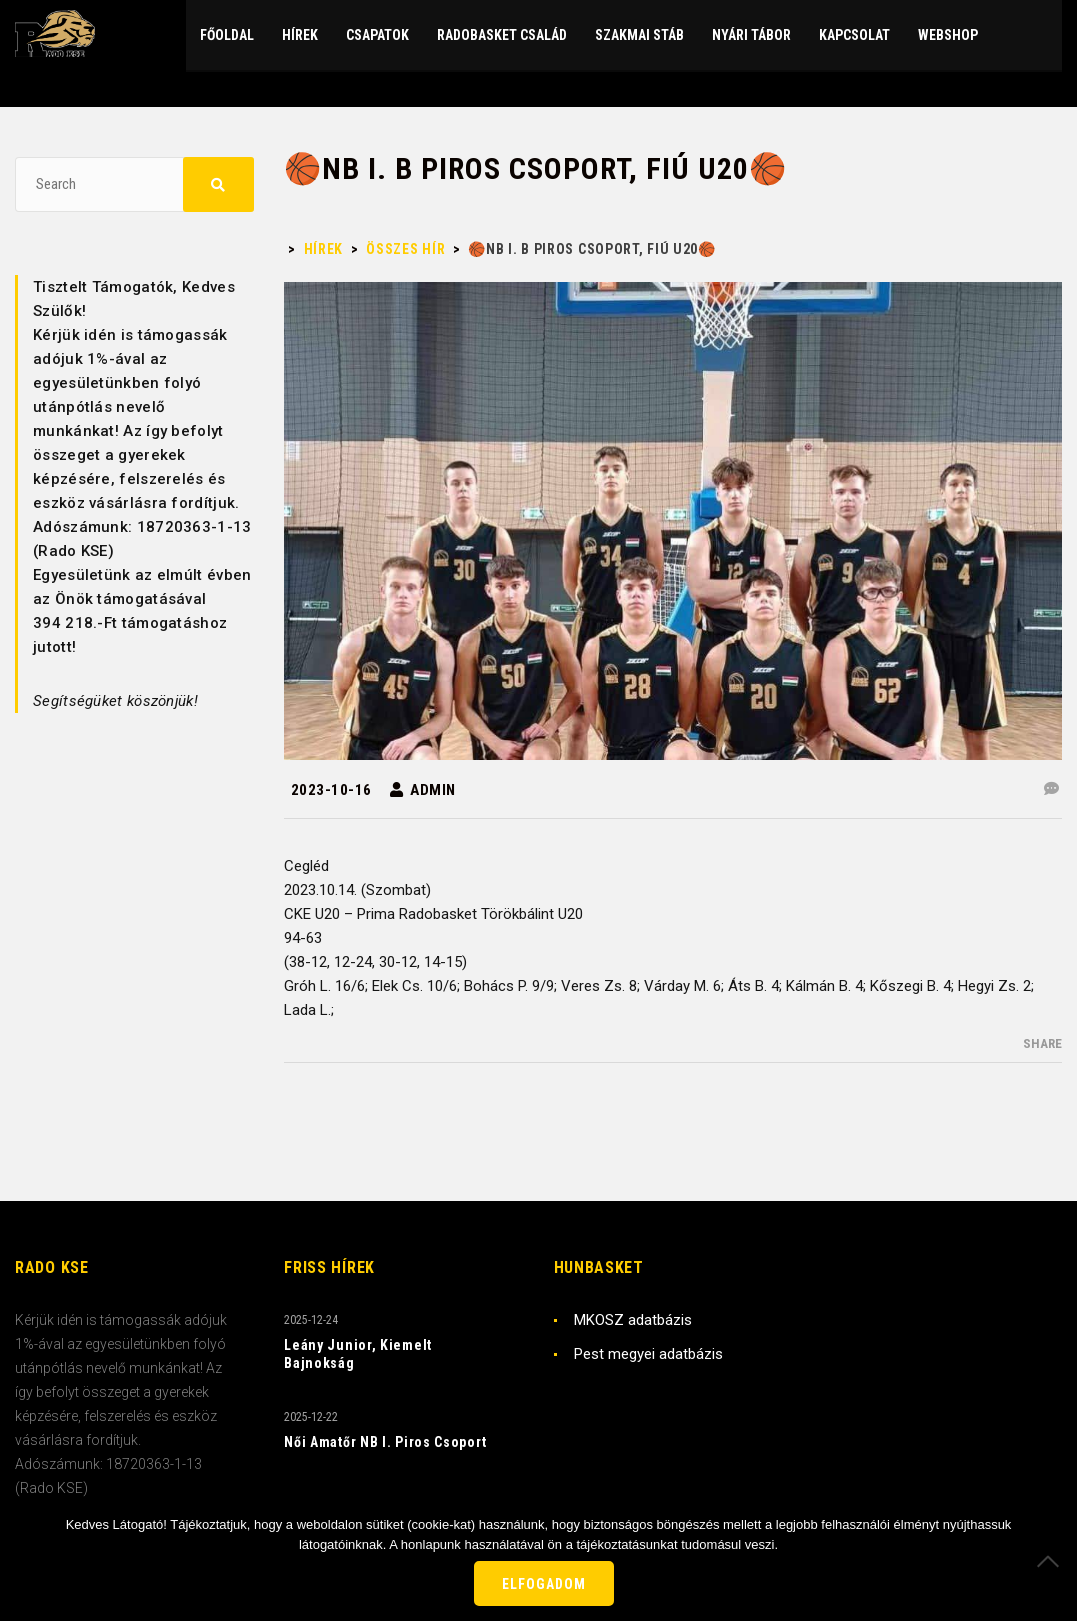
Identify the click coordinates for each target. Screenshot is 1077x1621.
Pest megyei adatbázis (648, 1354)
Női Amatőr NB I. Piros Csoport (385, 1442)
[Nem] (1052, 1561)
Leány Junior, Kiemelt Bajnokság (358, 1354)
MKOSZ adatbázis (633, 1320)
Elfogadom (544, 1584)
